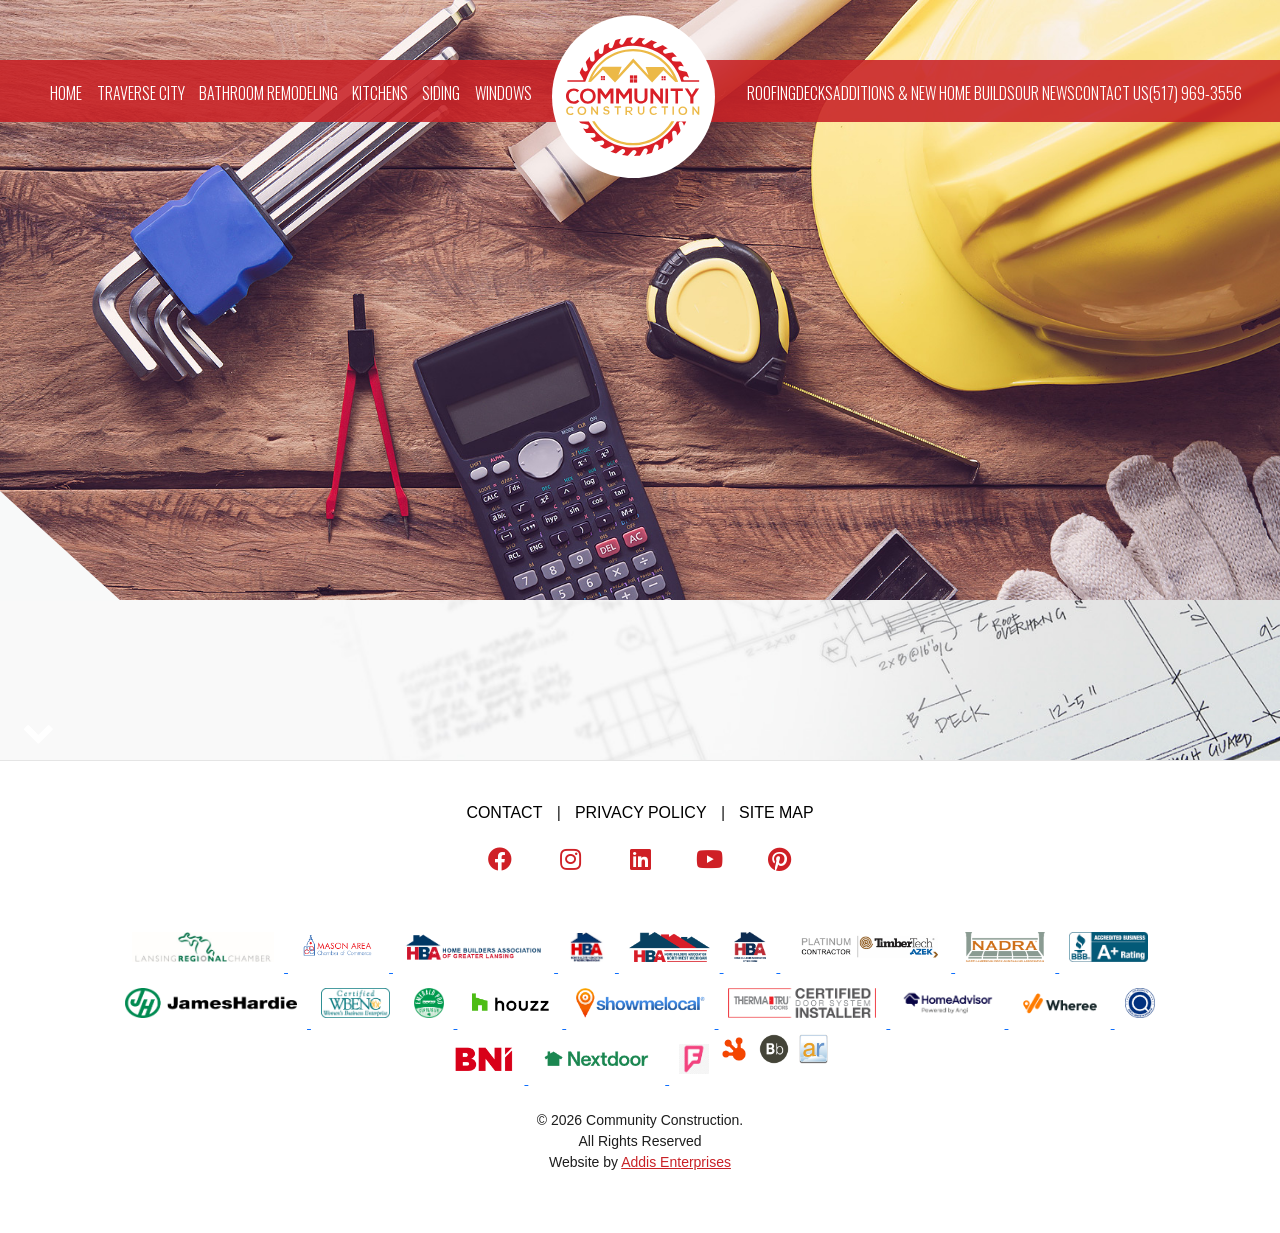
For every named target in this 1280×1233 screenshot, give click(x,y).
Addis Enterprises (676, 1162)
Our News (1045, 91)
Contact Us (1112, 91)
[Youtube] (710, 863)
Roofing (771, 91)
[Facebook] (500, 863)
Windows (503, 91)
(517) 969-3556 (1195, 91)
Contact (504, 812)
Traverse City (141, 91)
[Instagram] (570, 863)
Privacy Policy (641, 812)
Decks (814, 91)
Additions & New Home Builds (924, 91)
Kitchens (380, 91)
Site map (776, 812)
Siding (441, 91)
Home (66, 91)
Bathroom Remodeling (268, 91)
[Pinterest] (780, 863)
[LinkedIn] (640, 863)
